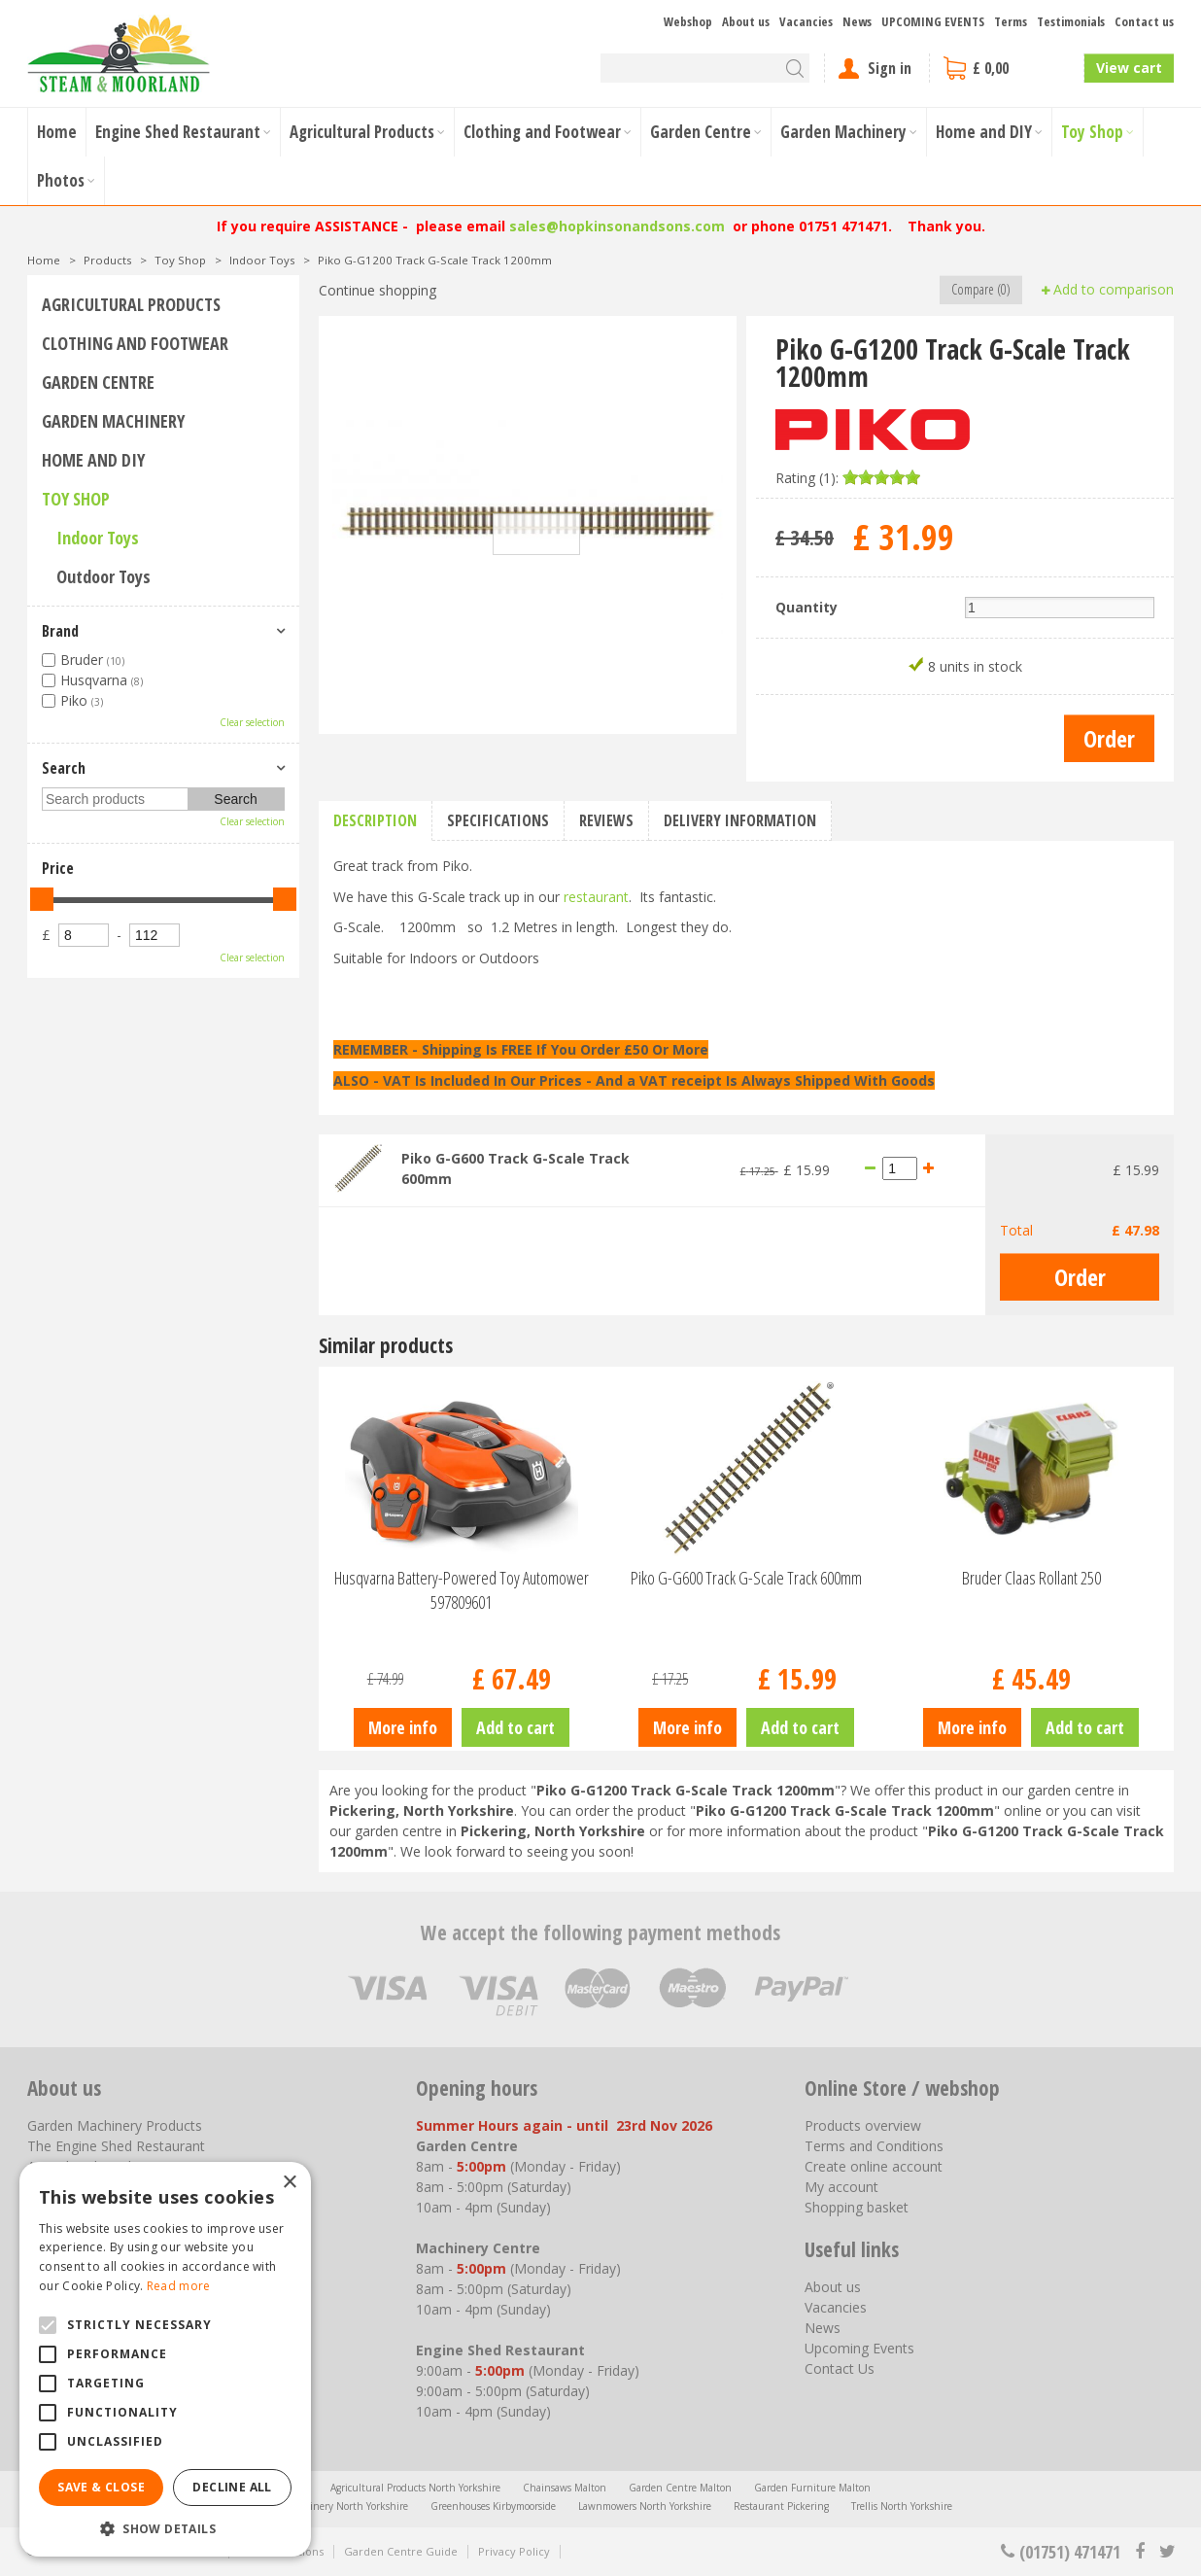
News (823, 2327)
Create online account (874, 2166)
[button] (165, 2528)
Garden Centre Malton (680, 2487)
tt (1166, 2551)
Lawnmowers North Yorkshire (644, 2506)
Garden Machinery (113, 421)
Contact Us (840, 2368)
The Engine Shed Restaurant (116, 2146)
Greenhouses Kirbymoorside (493, 2506)
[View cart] (1006, 68)
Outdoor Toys (103, 576)
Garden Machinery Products (114, 2125)
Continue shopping (377, 290)
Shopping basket (857, 2207)
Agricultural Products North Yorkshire (415, 2487)
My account (841, 2186)
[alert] (165, 2359)
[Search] (704, 68)
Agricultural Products (131, 304)
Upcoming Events (859, 2348)
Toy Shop (76, 498)
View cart (1129, 67)
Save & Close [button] (101, 2487)
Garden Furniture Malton (812, 2487)
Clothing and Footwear (135, 343)
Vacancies (836, 2307)
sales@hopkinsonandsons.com (617, 226)
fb (1140, 2551)
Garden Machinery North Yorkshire (328, 2506)
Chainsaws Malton (564, 2487)
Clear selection (252, 722)
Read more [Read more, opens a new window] (179, 2286)
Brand (60, 631)
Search (64, 768)
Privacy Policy (514, 2551)
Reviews (606, 820)
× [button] (289, 2183)
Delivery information (740, 820)
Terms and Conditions (874, 2146)
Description (375, 820)
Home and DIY (93, 459)
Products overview (863, 2125)
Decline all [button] (231, 2487)
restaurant (596, 897)
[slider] (881, 477)
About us (833, 2287)
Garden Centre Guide (401, 2551)
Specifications (498, 820)
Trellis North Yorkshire (901, 2506)
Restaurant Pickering (781, 2506)
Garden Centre (98, 382)
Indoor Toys (97, 537)
